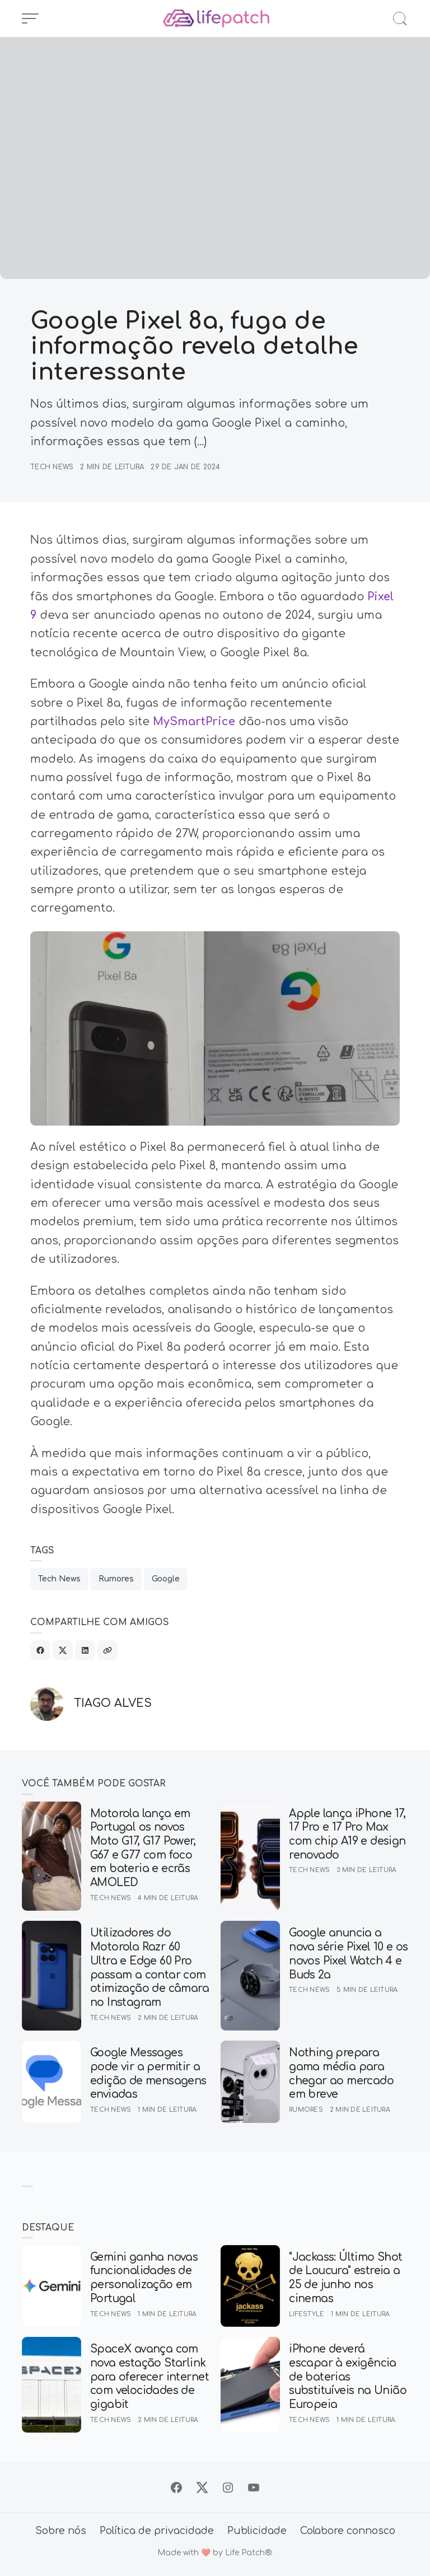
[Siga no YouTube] (253, 2487)
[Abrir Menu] (30, 18)
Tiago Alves (113, 1703)
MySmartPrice (194, 722)
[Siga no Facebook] (176, 2487)
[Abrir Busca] (400, 18)
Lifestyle (306, 2314)
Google (166, 1579)
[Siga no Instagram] (228, 2487)
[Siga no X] (202, 2487)
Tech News (51, 467)
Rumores (116, 1579)
